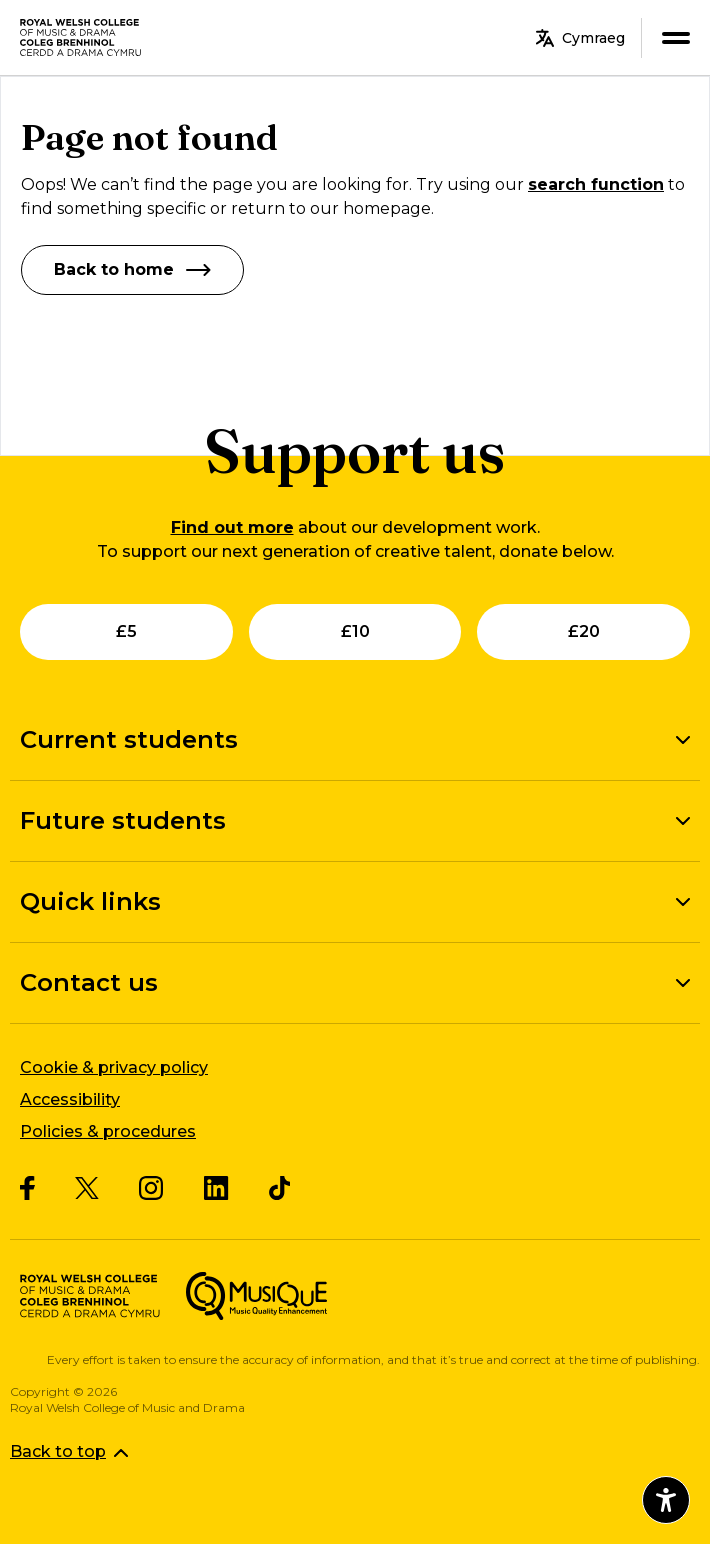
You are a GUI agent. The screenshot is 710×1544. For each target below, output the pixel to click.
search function (596, 184)
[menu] (675, 37)
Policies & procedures (108, 1131)
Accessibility (70, 1099)
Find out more (232, 527)
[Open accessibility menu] (666, 1500)
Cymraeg (580, 38)
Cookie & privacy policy (114, 1067)
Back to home (132, 269)
